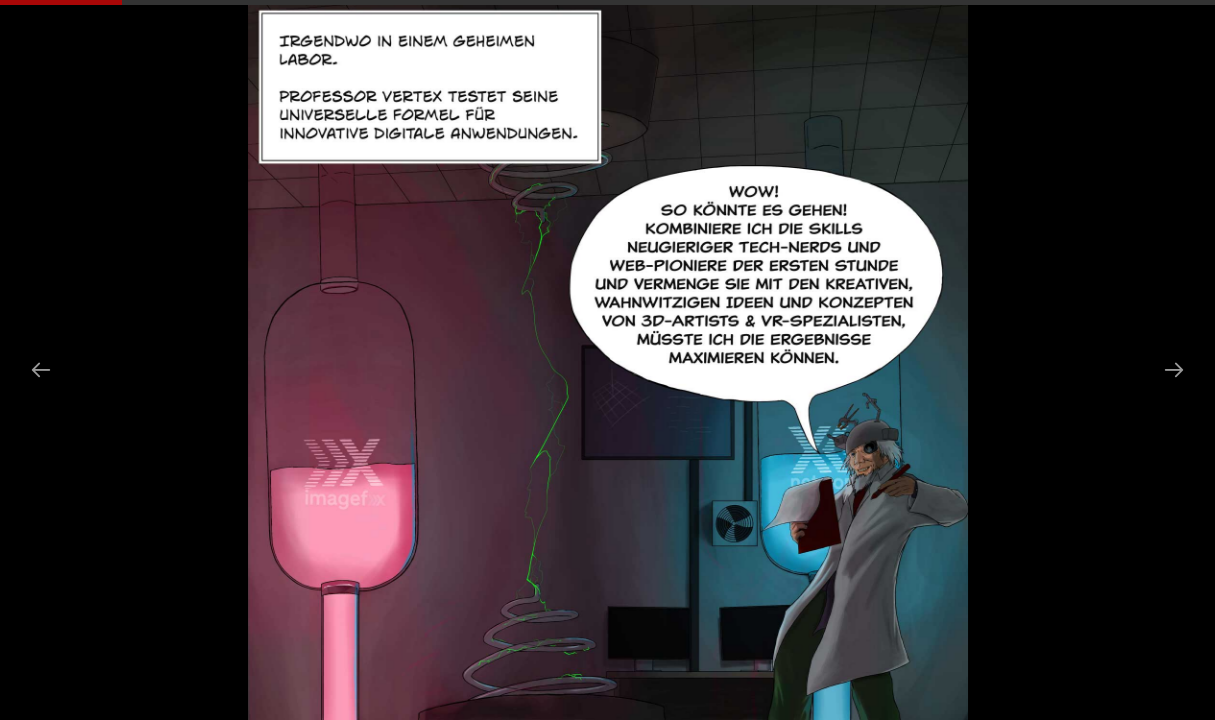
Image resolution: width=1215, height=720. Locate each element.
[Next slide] (1174, 369)
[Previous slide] (41, 369)
